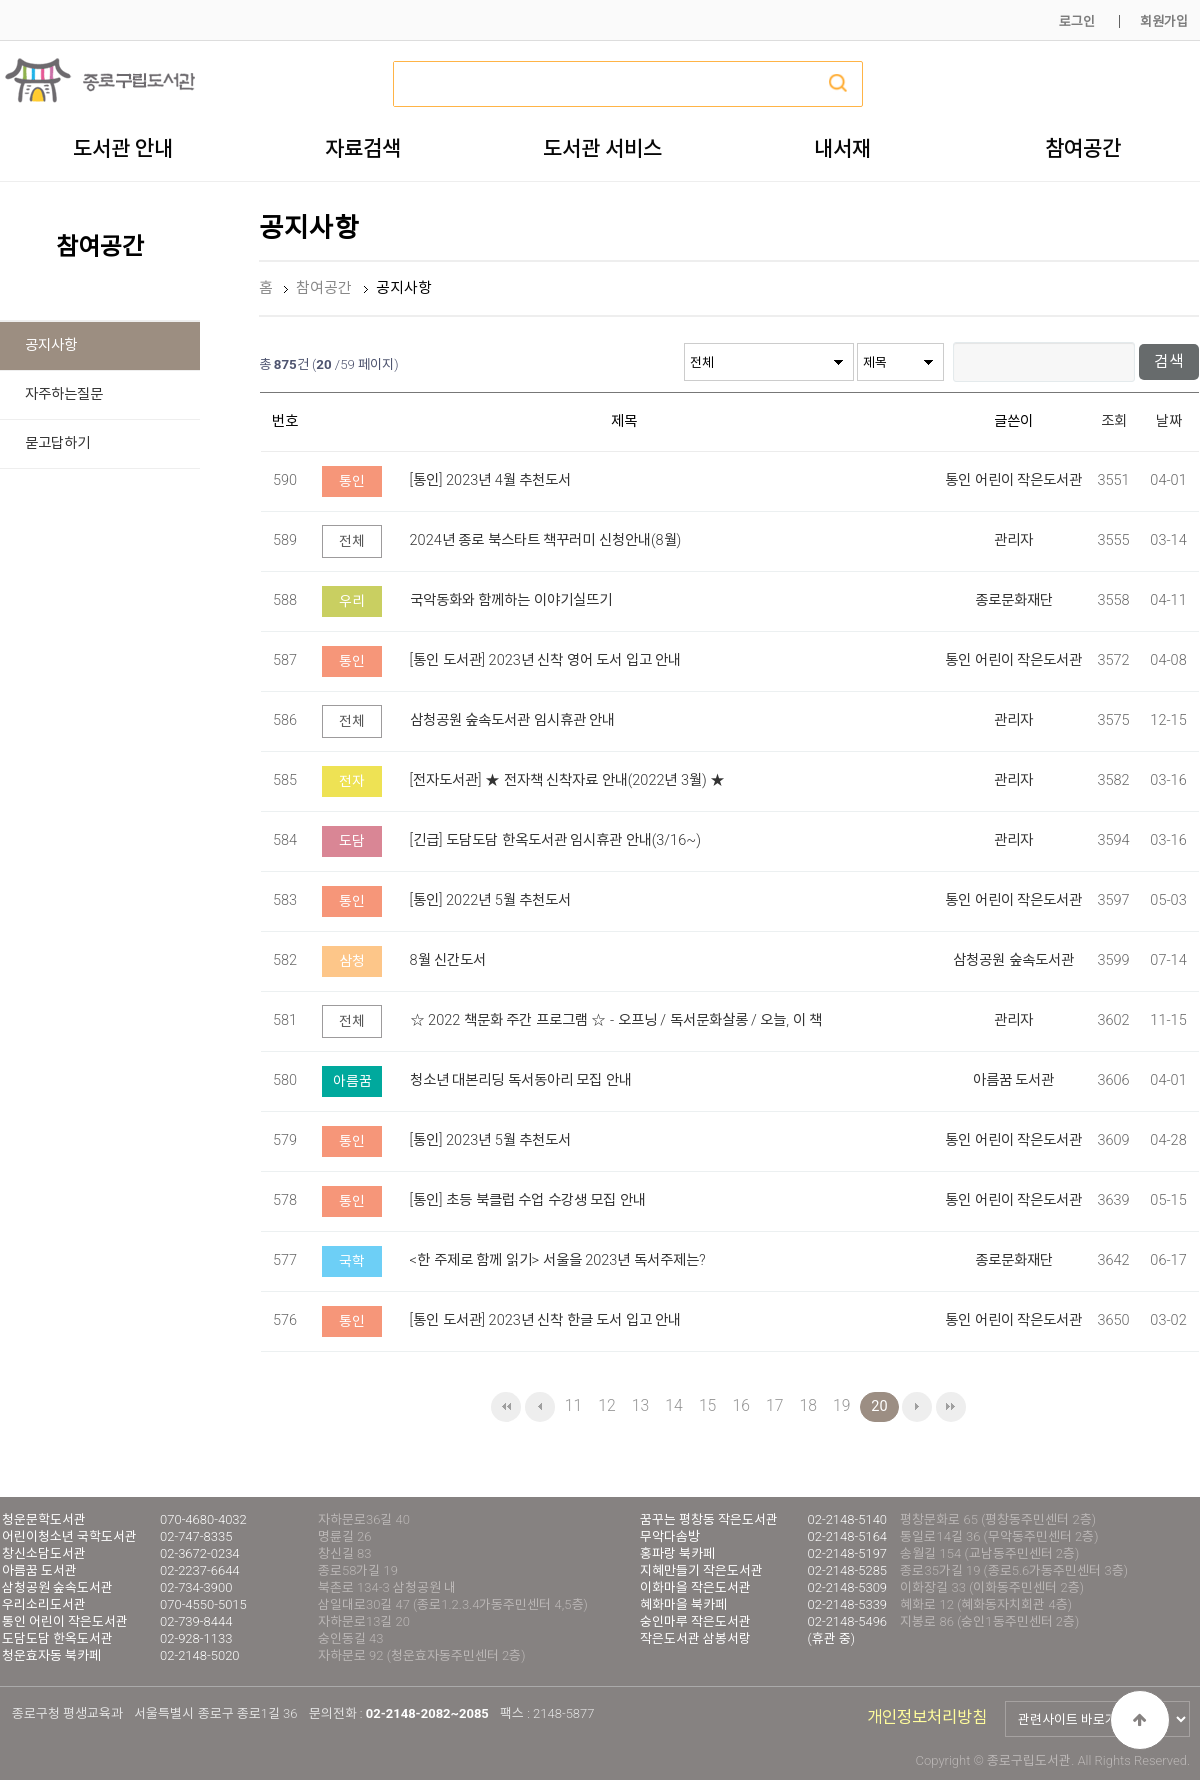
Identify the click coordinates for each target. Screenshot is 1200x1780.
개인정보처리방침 (927, 1717)
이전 (540, 1407)
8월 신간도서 (448, 960)
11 (573, 1405)
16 (740, 1405)
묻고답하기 (57, 443)
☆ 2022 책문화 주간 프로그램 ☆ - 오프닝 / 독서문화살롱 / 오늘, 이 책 (616, 1020)
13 (640, 1405)
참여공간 (1083, 148)
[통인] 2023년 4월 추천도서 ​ (492, 480)
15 (707, 1405)
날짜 (1169, 421)
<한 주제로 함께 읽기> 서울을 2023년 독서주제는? (558, 1260)
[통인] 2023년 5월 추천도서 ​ (492, 1140)
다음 (917, 1407)
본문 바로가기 (0, 0)
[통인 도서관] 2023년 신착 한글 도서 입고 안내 (546, 1320)
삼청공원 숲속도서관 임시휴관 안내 (513, 720)
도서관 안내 (123, 148)
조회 (1114, 421)
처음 (506, 1407)
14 (673, 1405)
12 (606, 1405)
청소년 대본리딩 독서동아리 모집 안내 (521, 1080)
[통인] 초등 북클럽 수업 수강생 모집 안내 (528, 1200)
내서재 (842, 148)
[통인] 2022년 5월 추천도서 (491, 900)
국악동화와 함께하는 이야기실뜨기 (511, 600)
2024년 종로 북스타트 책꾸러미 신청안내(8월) (546, 540)
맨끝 (951, 1407)
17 (774, 1405)
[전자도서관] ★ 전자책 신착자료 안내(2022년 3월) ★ (568, 780)
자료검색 (363, 148)
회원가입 (1164, 21)
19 (841, 1405)
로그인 (1077, 21)
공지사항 (51, 345)
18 (808, 1405)
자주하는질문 (64, 394)
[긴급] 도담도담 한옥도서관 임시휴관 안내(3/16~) (555, 840)
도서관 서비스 (602, 148)
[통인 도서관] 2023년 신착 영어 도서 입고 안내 (546, 660)
